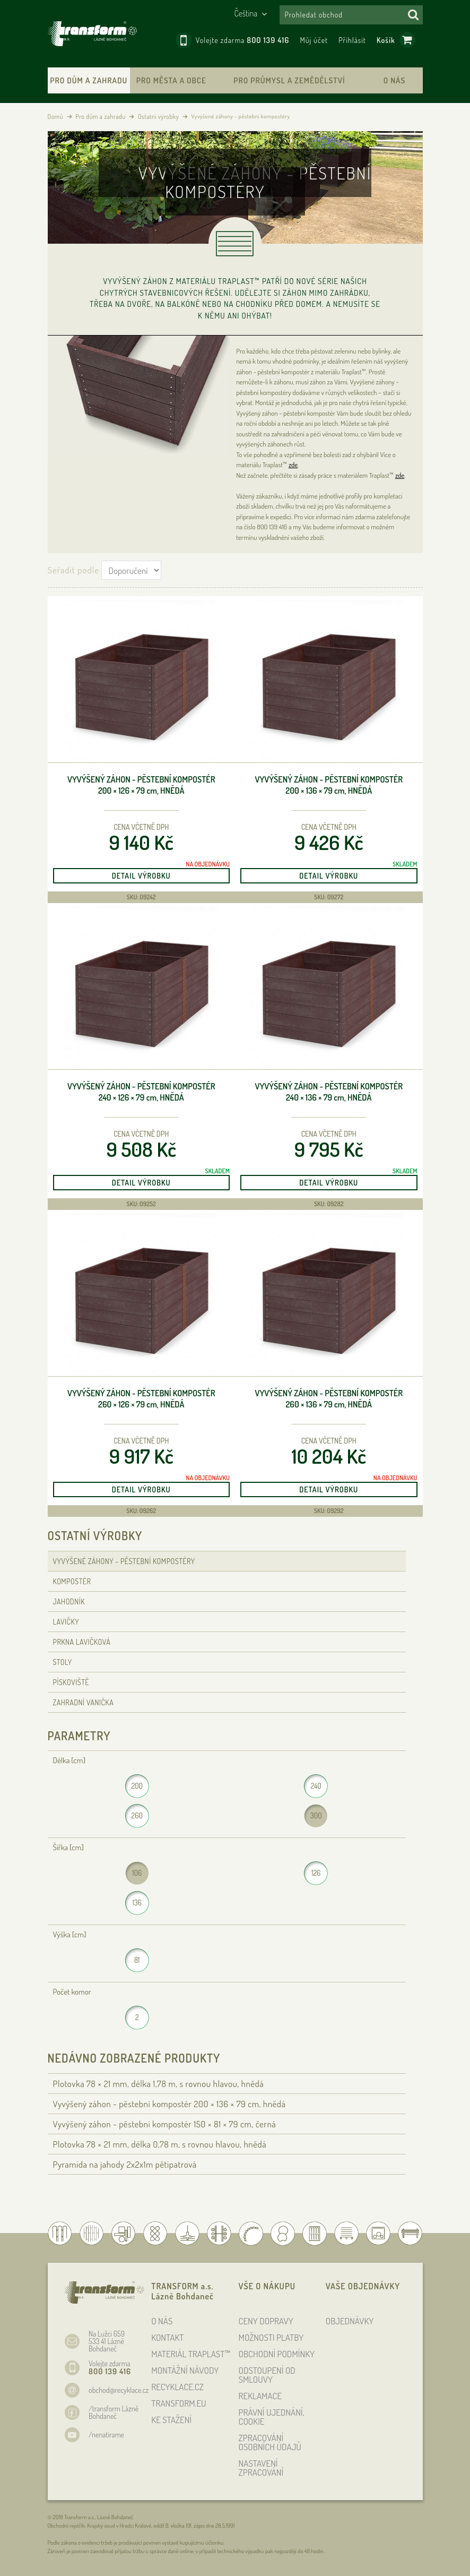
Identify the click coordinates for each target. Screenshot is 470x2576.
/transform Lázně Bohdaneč (113, 2412)
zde (293, 464)
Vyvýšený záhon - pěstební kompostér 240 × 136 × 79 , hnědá (329, 1092)
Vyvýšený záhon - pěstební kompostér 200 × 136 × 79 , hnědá (329, 785)
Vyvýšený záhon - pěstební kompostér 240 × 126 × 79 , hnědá (141, 1092)
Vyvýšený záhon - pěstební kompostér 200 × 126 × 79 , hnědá (141, 785)
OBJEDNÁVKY (350, 2320)
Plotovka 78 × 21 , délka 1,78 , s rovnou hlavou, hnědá (158, 2083)
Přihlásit (352, 40)
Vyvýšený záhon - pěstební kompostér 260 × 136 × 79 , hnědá (329, 1399)
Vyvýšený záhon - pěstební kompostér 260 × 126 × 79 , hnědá (141, 1399)
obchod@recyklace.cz (119, 2389)
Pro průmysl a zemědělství (289, 80)
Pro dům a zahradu (88, 80)
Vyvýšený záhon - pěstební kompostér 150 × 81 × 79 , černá (164, 2124)
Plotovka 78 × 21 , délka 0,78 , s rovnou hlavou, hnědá (160, 2144)
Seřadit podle (73, 570)
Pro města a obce (171, 80)
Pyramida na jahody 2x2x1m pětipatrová (125, 2164)
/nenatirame (106, 2434)
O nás (394, 80)
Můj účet (314, 40)
